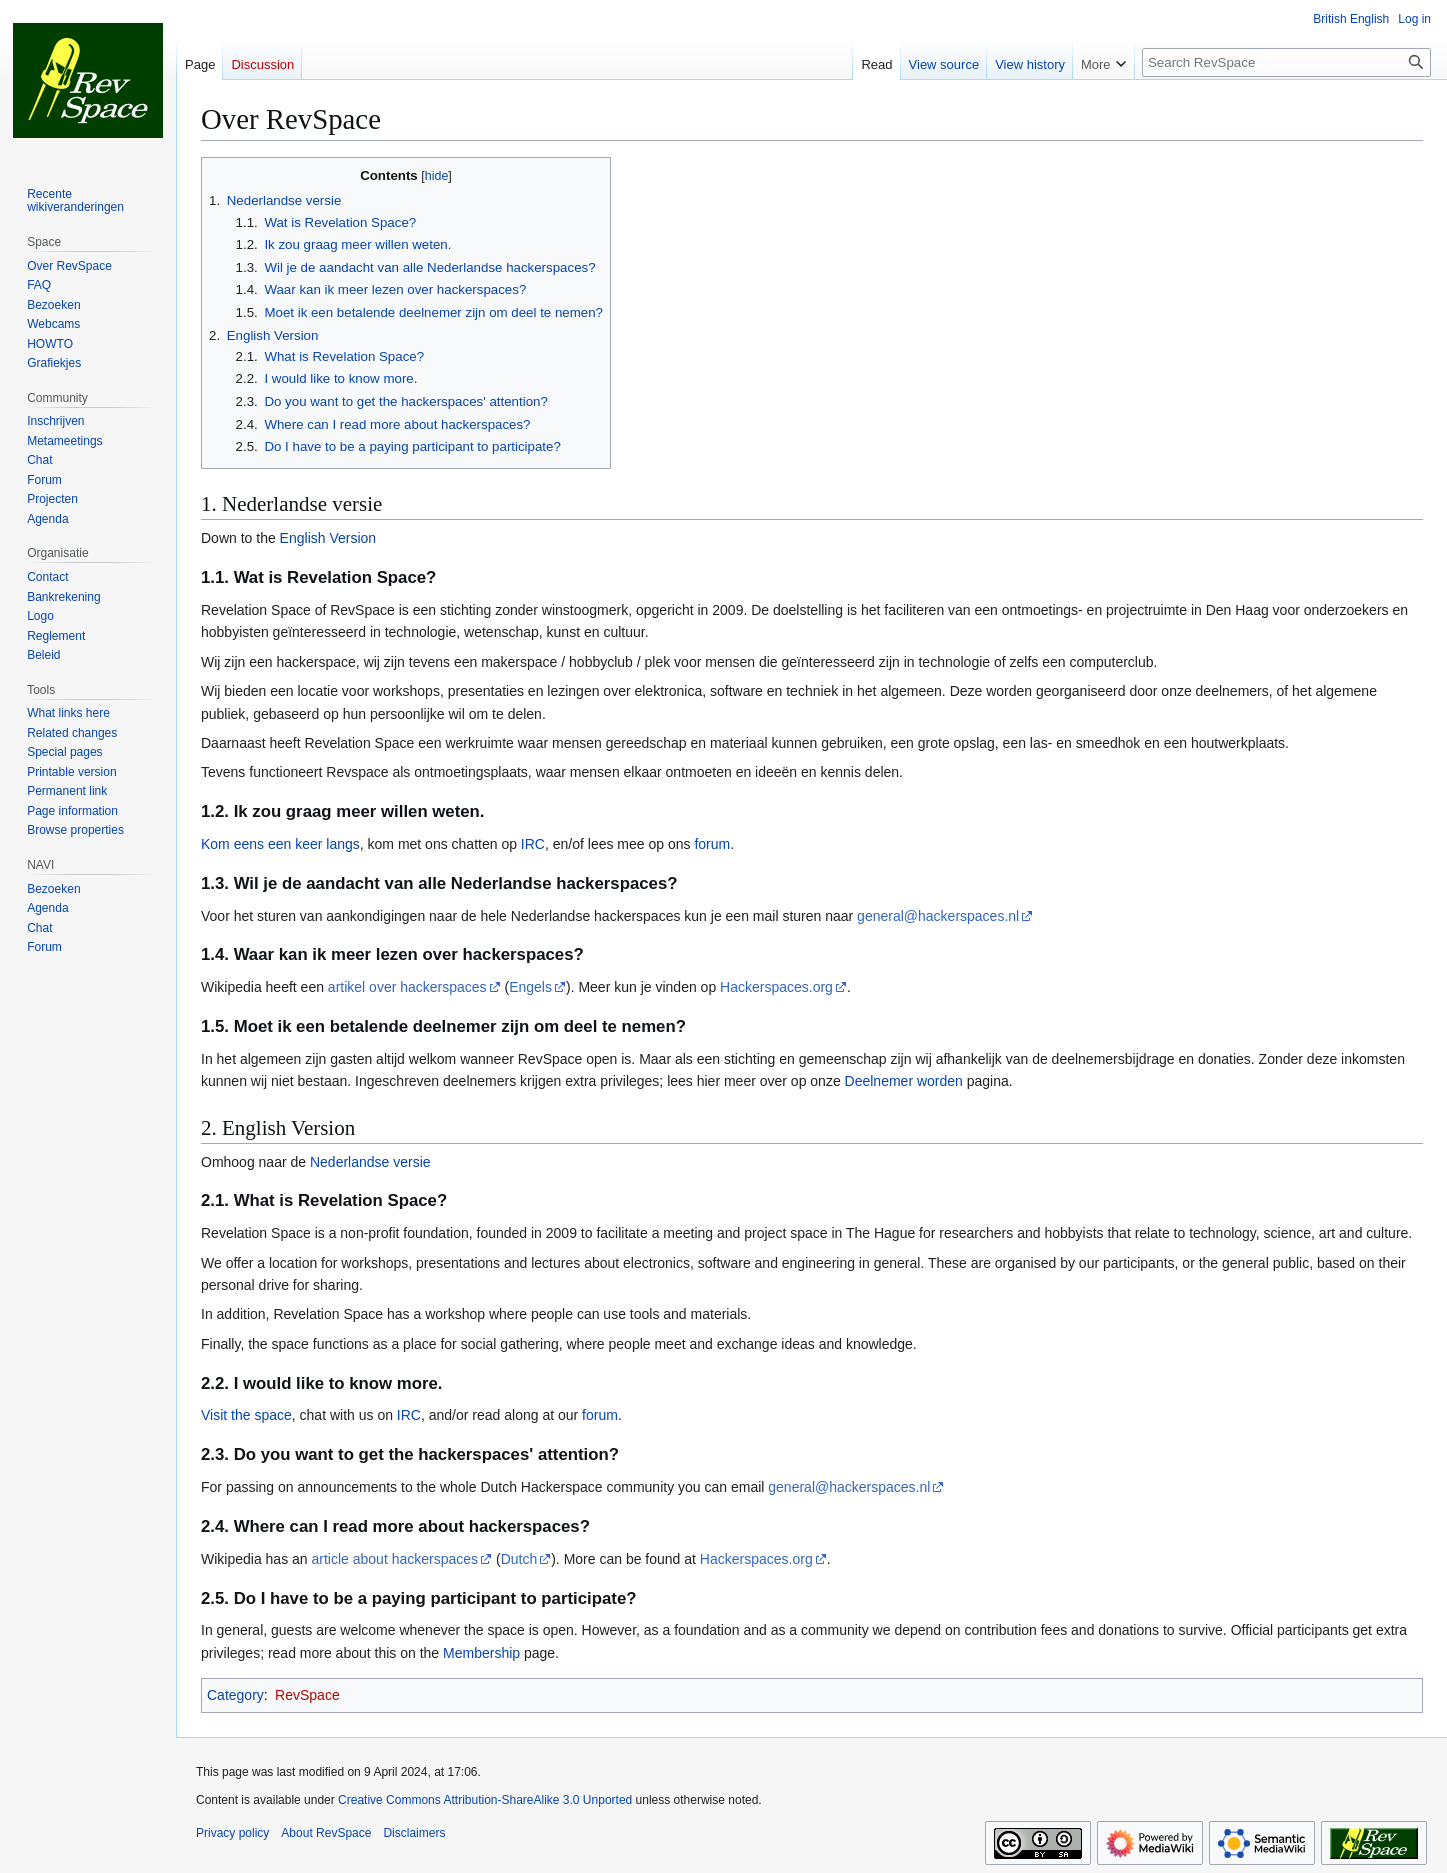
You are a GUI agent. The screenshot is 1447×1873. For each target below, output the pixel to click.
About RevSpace (326, 1833)
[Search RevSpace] (1286, 62)
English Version (328, 538)
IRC (533, 844)
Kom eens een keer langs (280, 844)
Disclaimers (414, 1833)
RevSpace (307, 1695)
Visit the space (246, 1415)
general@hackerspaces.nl (938, 916)
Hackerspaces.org (776, 987)
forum (712, 844)
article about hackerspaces (395, 1559)
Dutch (519, 1559)
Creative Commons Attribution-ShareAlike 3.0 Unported (485, 1800)
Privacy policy (232, 1833)
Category (235, 1695)
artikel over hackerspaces (407, 987)
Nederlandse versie (370, 1162)
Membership (481, 1653)
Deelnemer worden (904, 1081)
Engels (530, 987)
